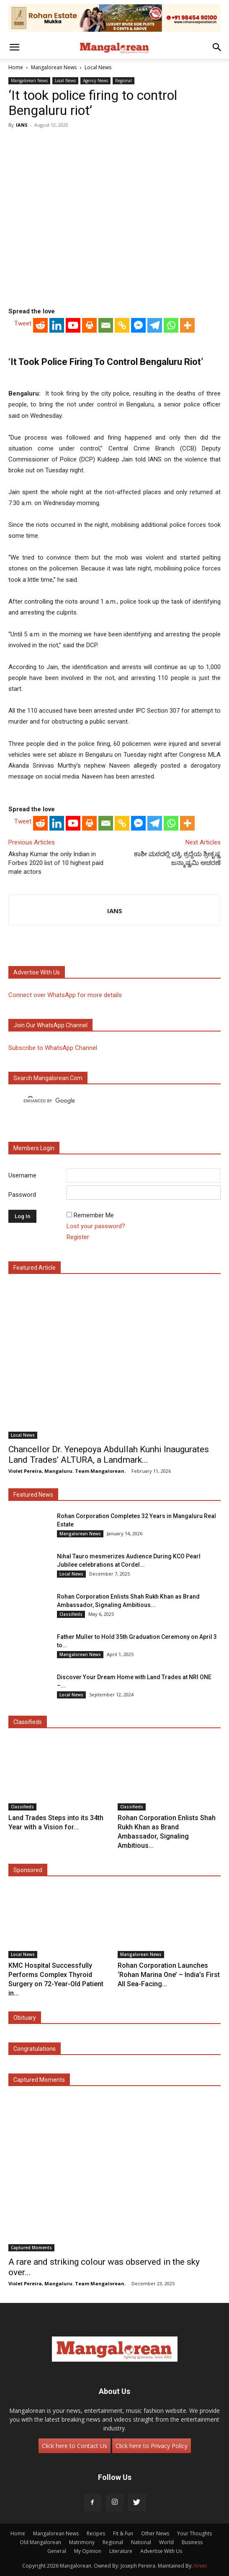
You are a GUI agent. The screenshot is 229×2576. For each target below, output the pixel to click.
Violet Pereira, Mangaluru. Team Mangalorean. (67, 1471)
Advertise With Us (161, 2551)
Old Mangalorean (40, 2542)
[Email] (105, 325)
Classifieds (70, 1614)
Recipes (96, 2533)
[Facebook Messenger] (138, 325)
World (166, 2542)
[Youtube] (73, 325)
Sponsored (27, 1870)
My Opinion (87, 2551)
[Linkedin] (56, 325)
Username (22, 1175)
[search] (106, 1101)
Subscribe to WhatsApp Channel (52, 1048)
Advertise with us (36, 972)
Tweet (22, 323)
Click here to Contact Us (74, 2446)
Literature (120, 2551)
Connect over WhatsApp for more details (65, 995)
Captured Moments (39, 2079)
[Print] (89, 325)
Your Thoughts (194, 2533)
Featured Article (34, 1267)
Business (192, 2542)
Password (22, 1194)
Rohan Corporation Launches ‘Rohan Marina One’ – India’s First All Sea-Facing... (169, 1974)
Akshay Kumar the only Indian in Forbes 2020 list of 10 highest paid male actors (55, 862)
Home (15, 67)
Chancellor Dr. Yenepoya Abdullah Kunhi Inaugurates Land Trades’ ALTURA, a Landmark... (108, 1454)
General (56, 2551)
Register (78, 1237)
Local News (98, 67)
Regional (123, 80)
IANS (22, 125)
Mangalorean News (54, 67)
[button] (14, 47)
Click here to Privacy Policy (152, 2446)
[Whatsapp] (171, 325)
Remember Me (94, 1215)
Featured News (33, 1494)
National (141, 2542)
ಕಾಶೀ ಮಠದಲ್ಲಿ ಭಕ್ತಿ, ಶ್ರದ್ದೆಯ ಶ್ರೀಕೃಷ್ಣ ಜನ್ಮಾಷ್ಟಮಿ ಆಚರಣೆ (177, 858)
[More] (187, 325)
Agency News (95, 80)
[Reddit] (40, 325)
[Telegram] (154, 325)
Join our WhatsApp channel (50, 1025)
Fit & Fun (123, 2533)
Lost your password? (96, 1226)
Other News (155, 2533)
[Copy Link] (122, 325)
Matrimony (82, 2542)
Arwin (200, 2565)
